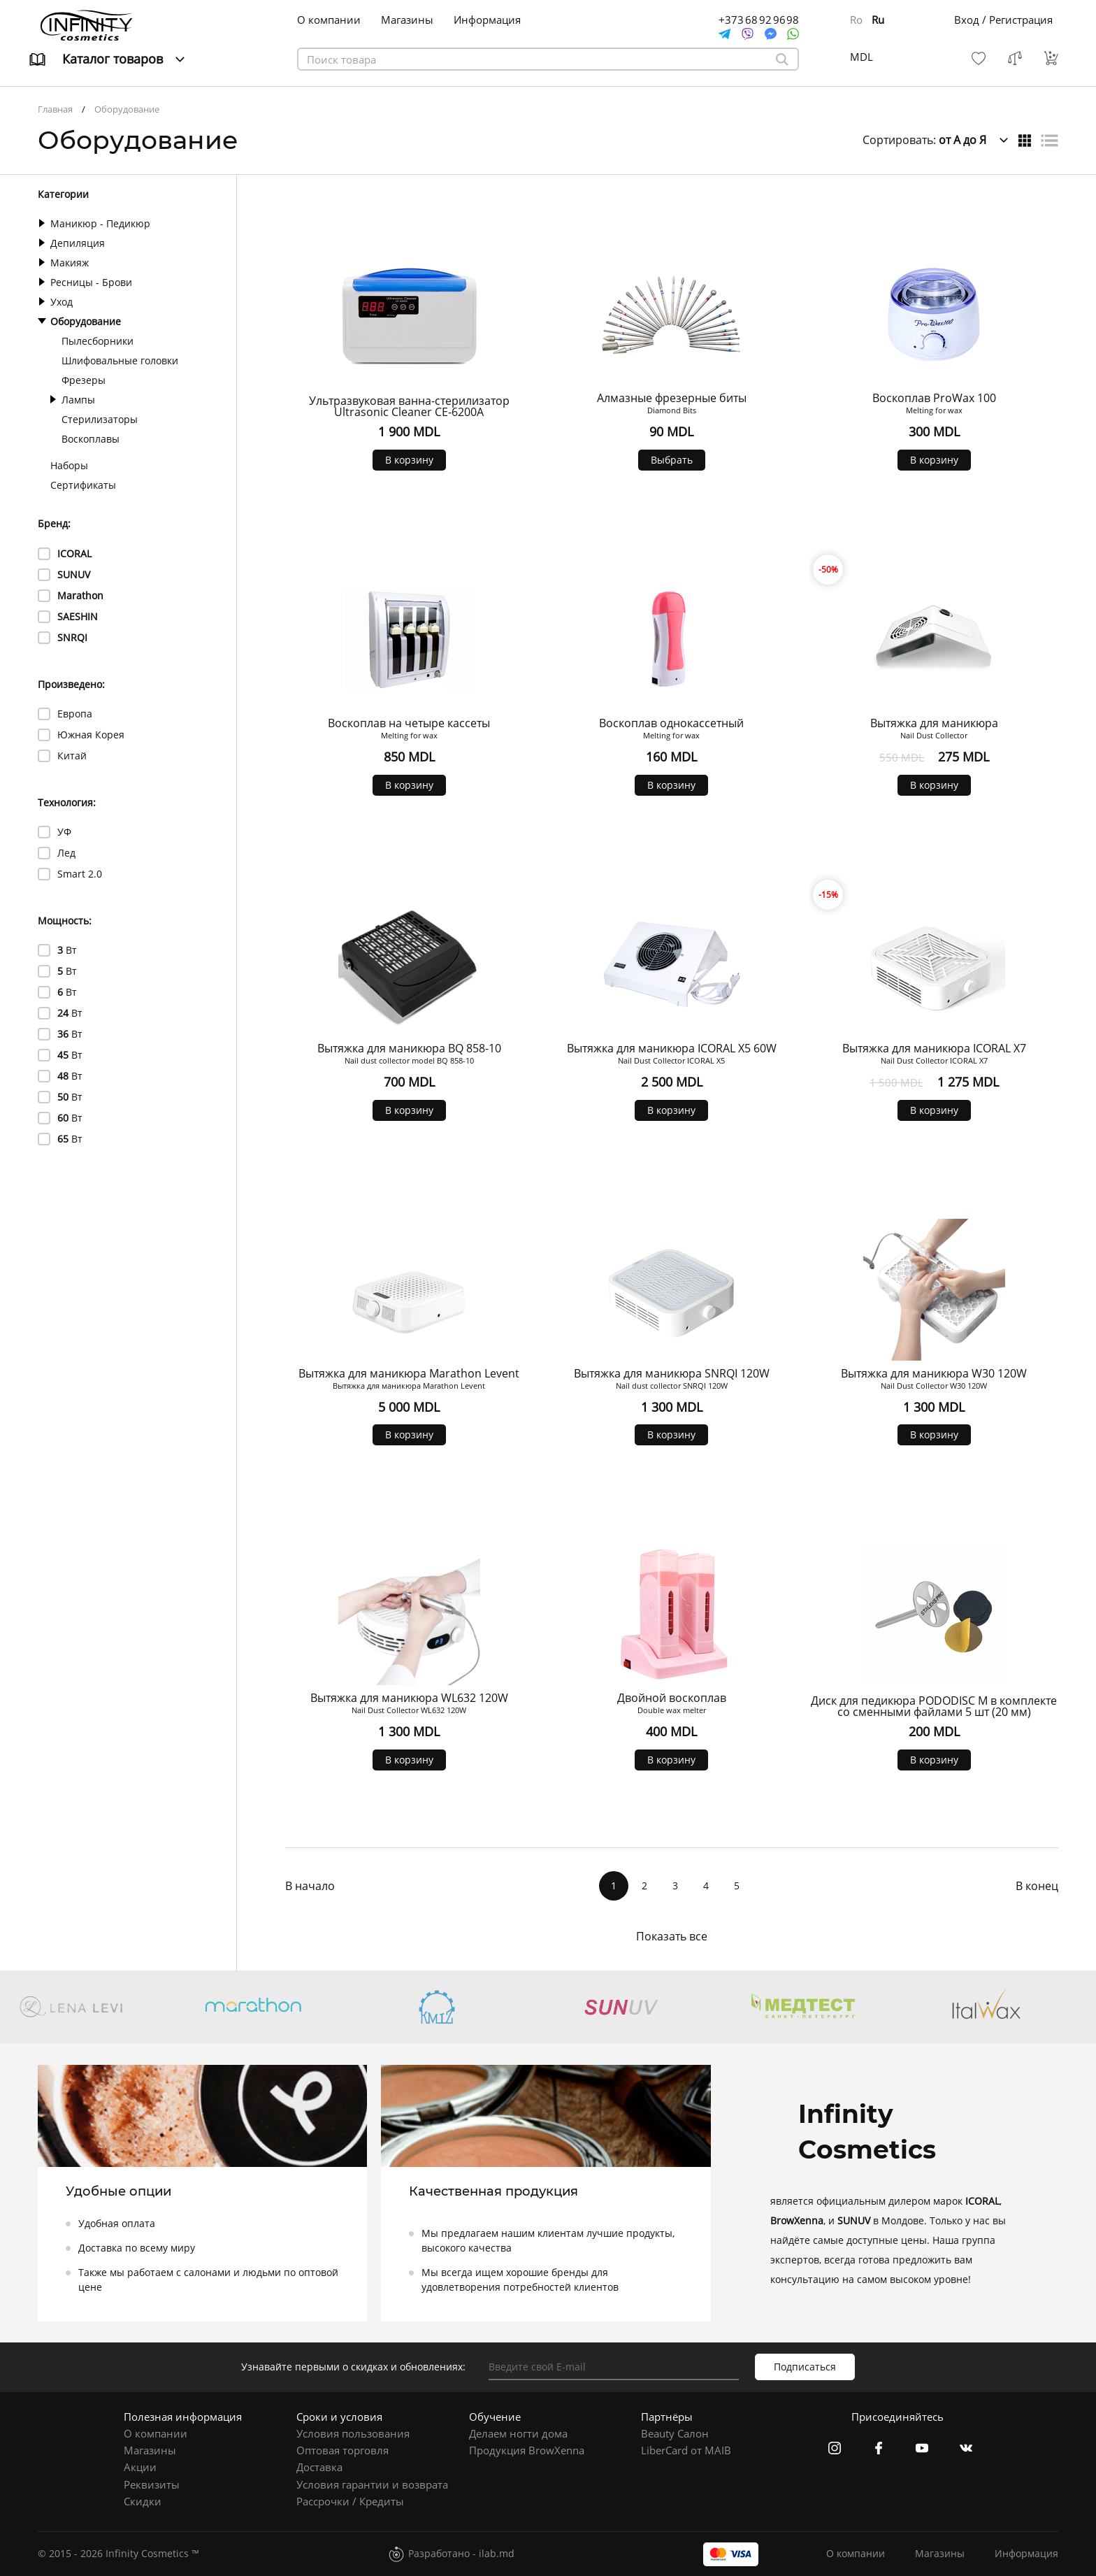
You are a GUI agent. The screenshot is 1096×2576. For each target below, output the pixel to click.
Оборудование (126, 109)
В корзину (409, 459)
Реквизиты (152, 2484)
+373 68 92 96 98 (759, 20)
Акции (140, 2467)
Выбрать (672, 459)
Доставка (319, 2467)
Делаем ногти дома (518, 2433)
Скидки (142, 2501)
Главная (55, 109)
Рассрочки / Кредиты (350, 2501)
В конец (1037, 1886)
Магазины (407, 20)
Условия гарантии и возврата (372, 2484)
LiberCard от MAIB (686, 2450)
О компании (329, 20)
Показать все (671, 1936)
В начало (310, 1886)
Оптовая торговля (342, 2450)
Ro (856, 20)
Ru (878, 20)
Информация (487, 20)
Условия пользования (353, 2433)
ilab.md (496, 2553)
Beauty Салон (675, 2433)
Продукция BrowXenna (526, 2450)
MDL (861, 57)
